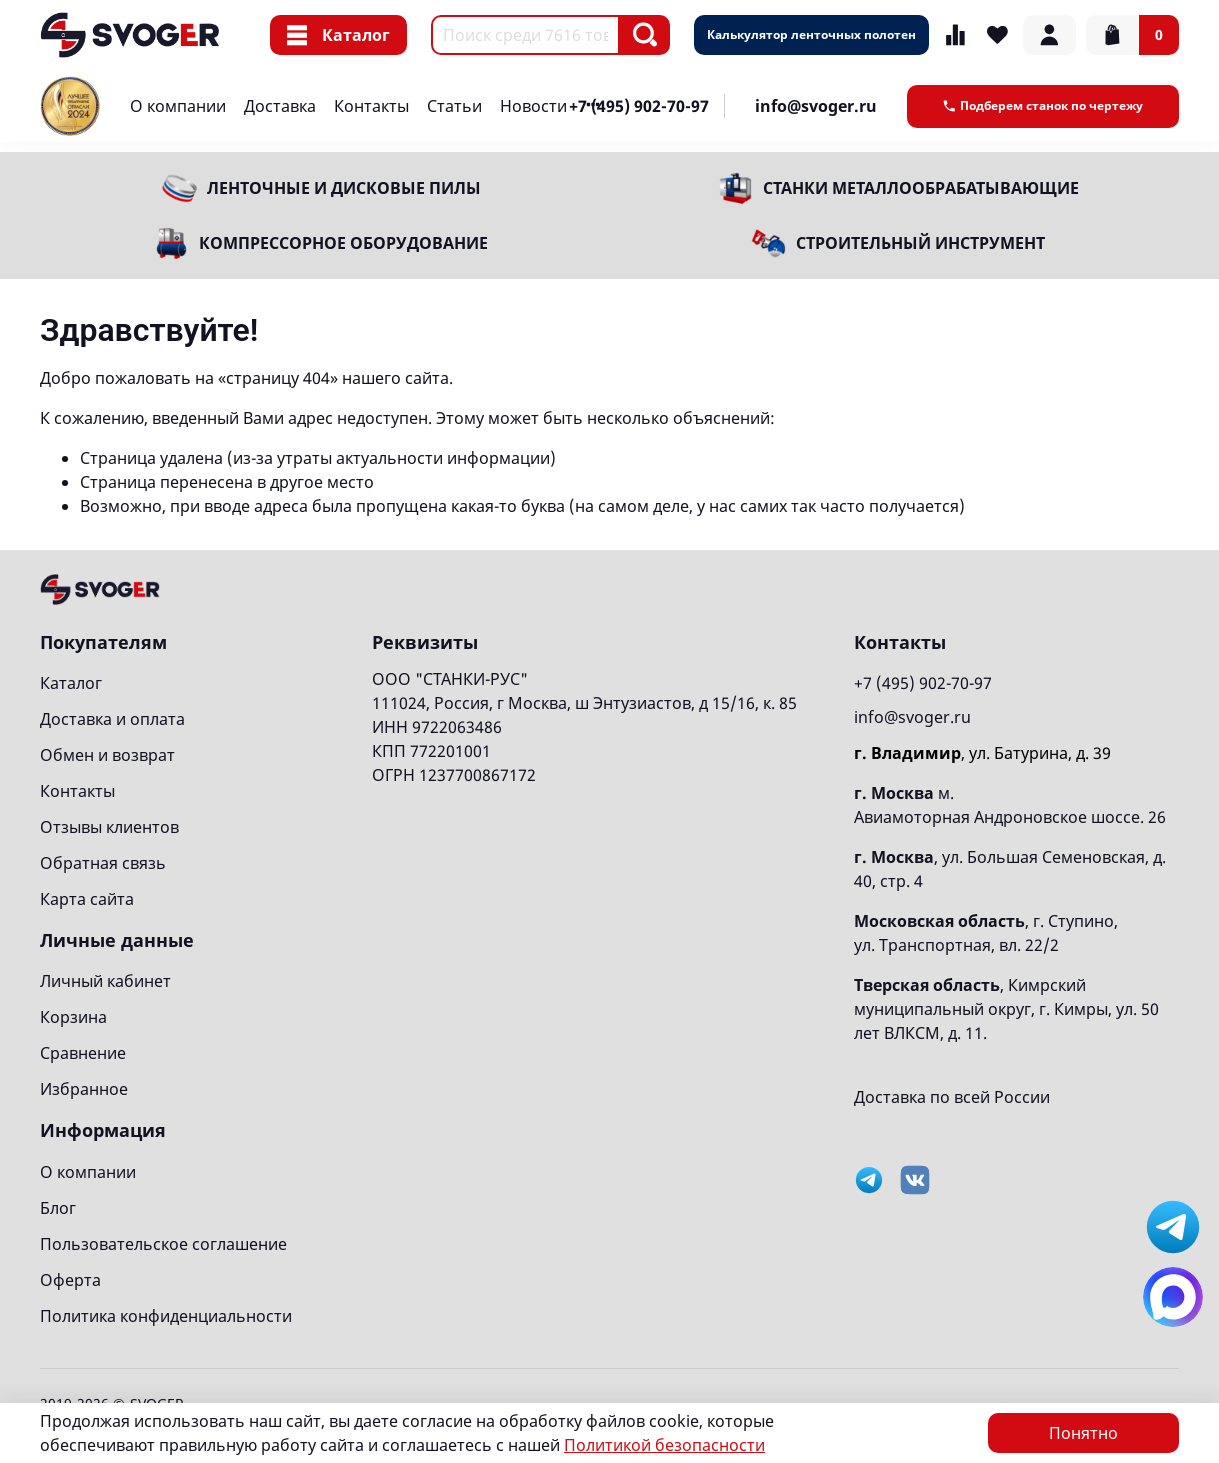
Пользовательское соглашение (163, 1244)
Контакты (371, 106)
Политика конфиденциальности (166, 1316)
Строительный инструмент (920, 243)
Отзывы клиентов (109, 827)
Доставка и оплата (112, 719)
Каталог (338, 35)
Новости (533, 106)
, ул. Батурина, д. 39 (982, 753)
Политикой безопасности (664, 1445)
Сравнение (83, 1053)
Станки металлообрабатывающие (921, 188)
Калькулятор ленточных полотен (811, 34)
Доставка (280, 106)
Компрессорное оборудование (343, 243)
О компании (178, 106)
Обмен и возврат (107, 755)
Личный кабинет (105, 981)
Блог (58, 1208)
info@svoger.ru (816, 106)
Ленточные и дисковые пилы (344, 188)
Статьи (454, 106)
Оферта (70, 1280)
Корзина (73, 1017)
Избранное (84, 1089)
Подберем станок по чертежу (1043, 105)
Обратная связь (103, 863)
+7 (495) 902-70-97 (639, 106)
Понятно (1083, 1433)
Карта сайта (87, 899)
